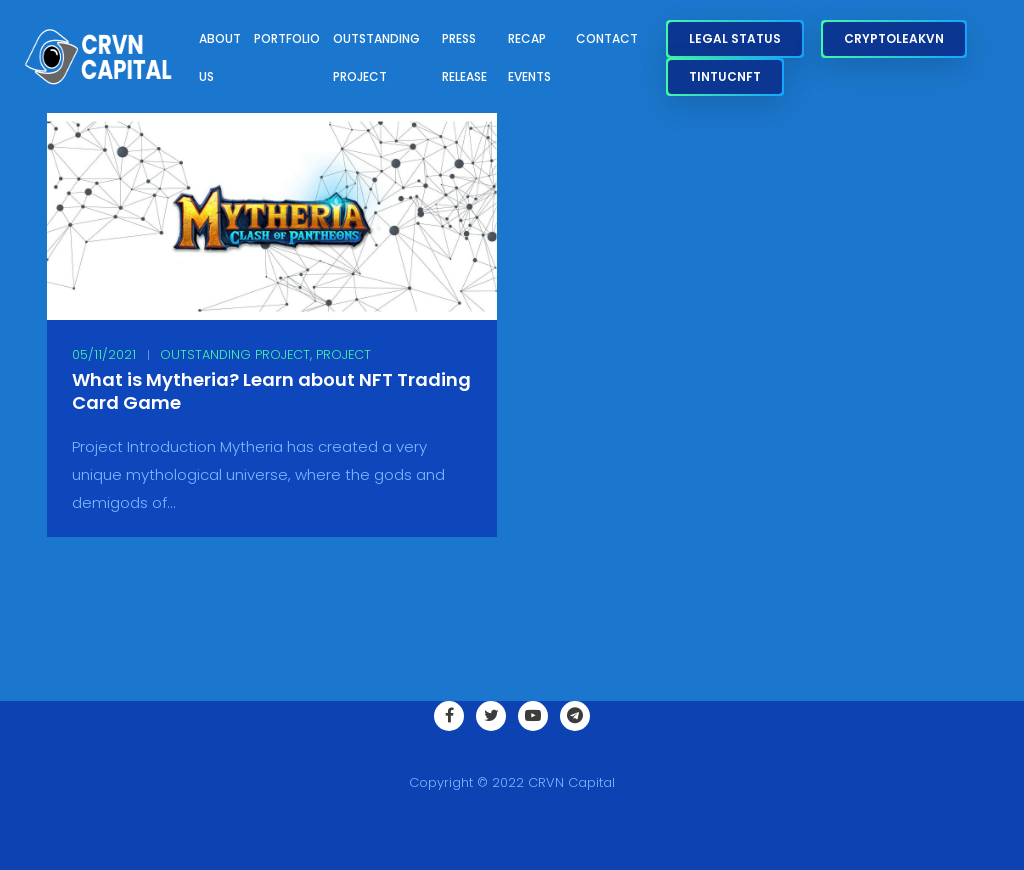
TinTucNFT (725, 76)
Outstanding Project (376, 57)
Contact (607, 38)
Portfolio (287, 38)
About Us (220, 57)
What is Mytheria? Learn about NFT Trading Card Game (271, 391)
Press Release (464, 57)
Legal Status (735, 38)
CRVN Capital (571, 782)
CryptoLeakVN (894, 38)
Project (343, 354)
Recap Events (529, 57)
